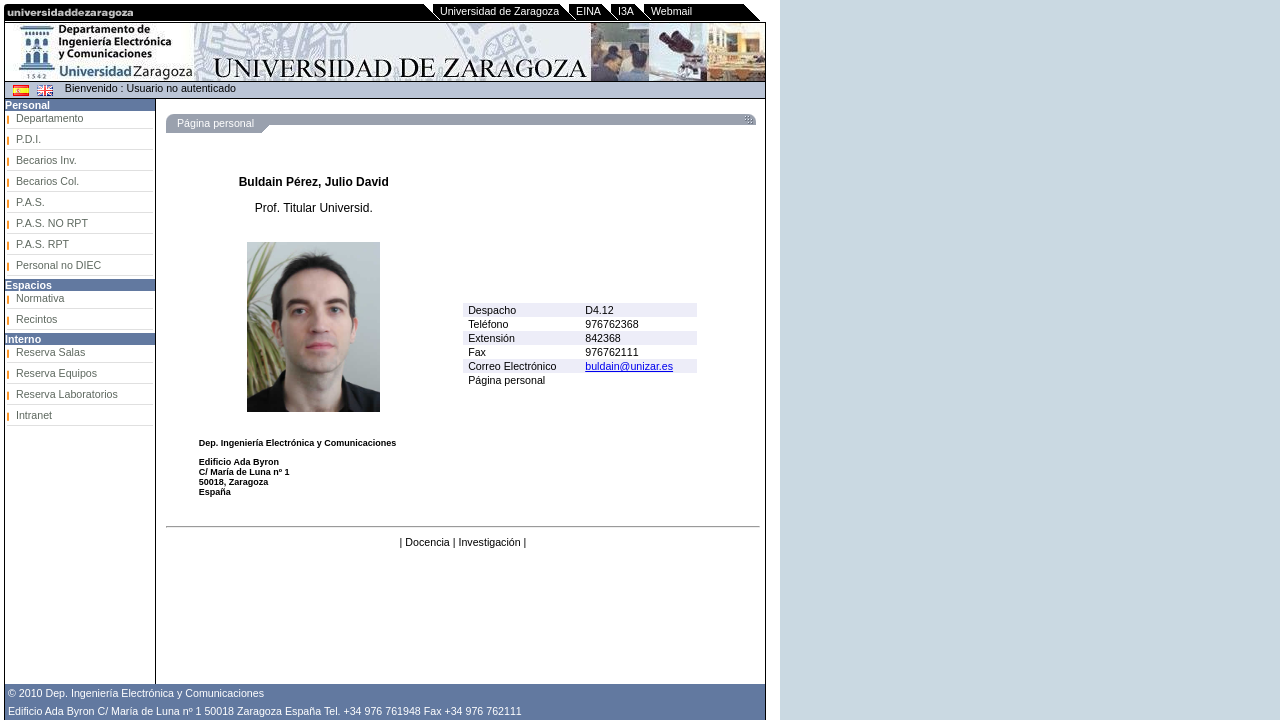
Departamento (50, 118)
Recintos (36, 319)
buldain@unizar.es (629, 366)
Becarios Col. (47, 181)
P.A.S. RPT (42, 244)
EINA (588, 11)
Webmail (671, 11)
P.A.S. (30, 202)
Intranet (34, 415)
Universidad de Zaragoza (499, 11)
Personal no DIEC (58, 265)
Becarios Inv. (46, 160)
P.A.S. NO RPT (52, 223)
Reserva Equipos (56, 373)
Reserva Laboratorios (67, 394)
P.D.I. (28, 139)
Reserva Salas (50, 352)
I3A (626, 11)
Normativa (40, 298)
